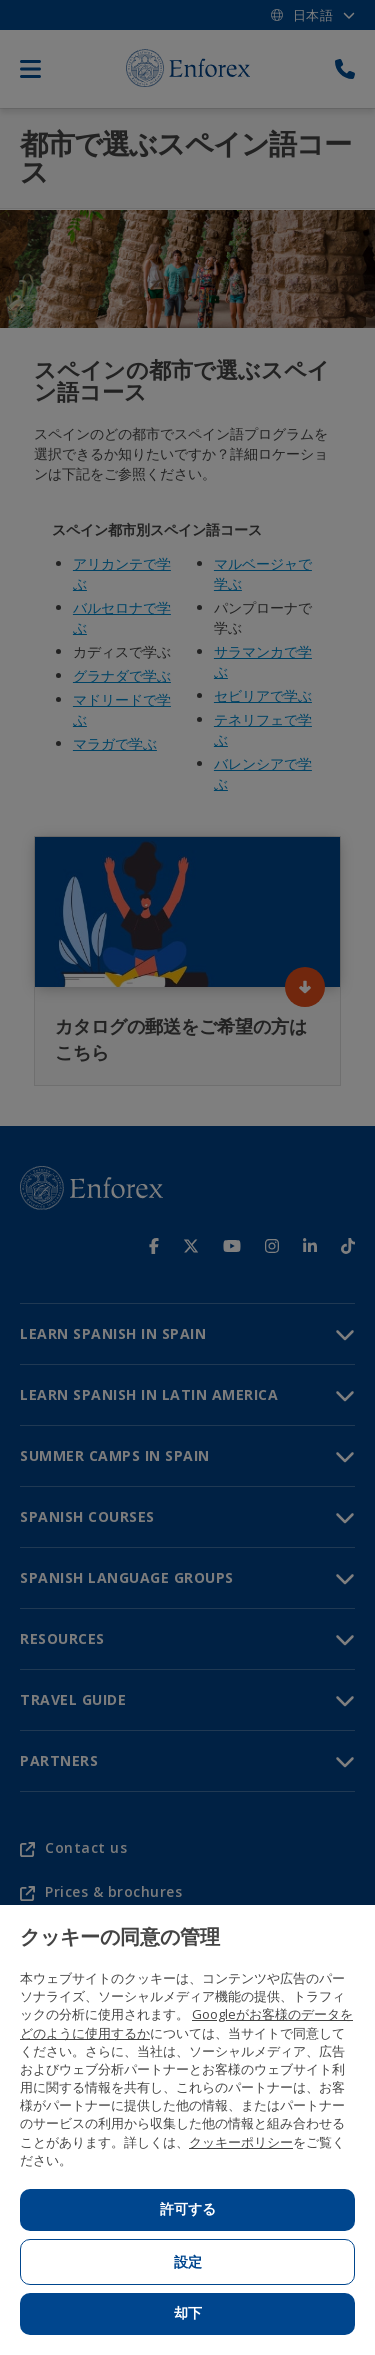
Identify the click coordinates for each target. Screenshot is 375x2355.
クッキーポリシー (241, 2142)
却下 (188, 2313)
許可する (188, 2209)
